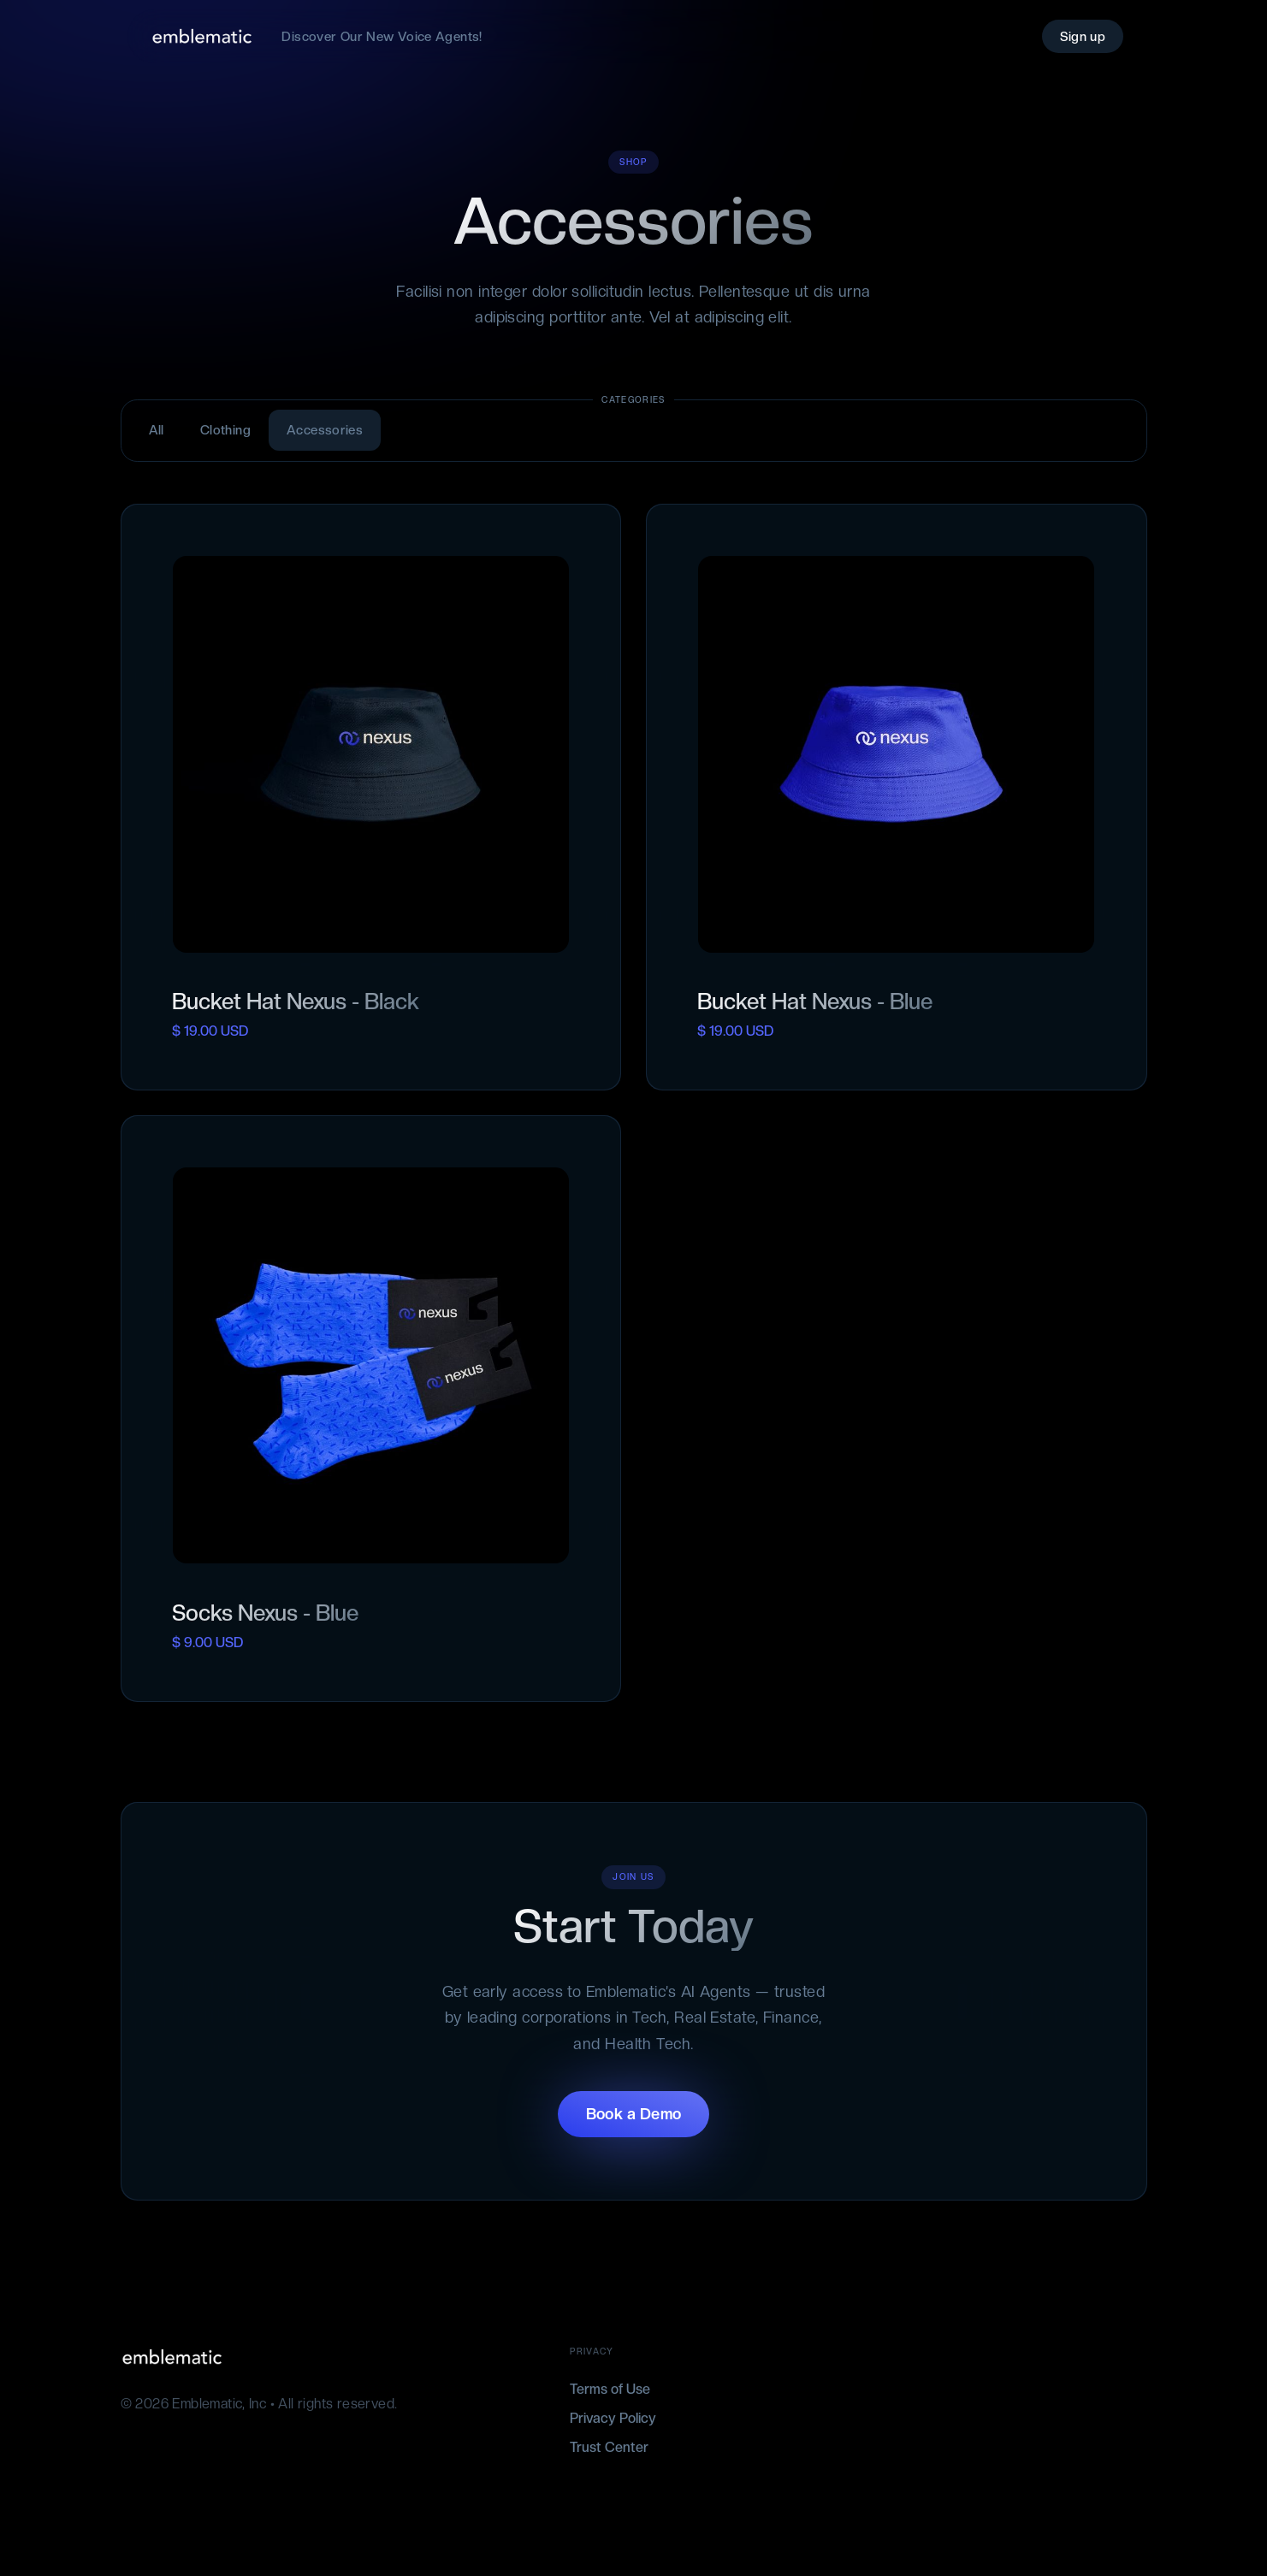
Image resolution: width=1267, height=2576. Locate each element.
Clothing (225, 430)
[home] (202, 37)
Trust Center (609, 2447)
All (156, 430)
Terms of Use (610, 2389)
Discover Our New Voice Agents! (381, 36)
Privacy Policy (613, 2418)
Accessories (325, 430)
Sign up (1082, 36)
